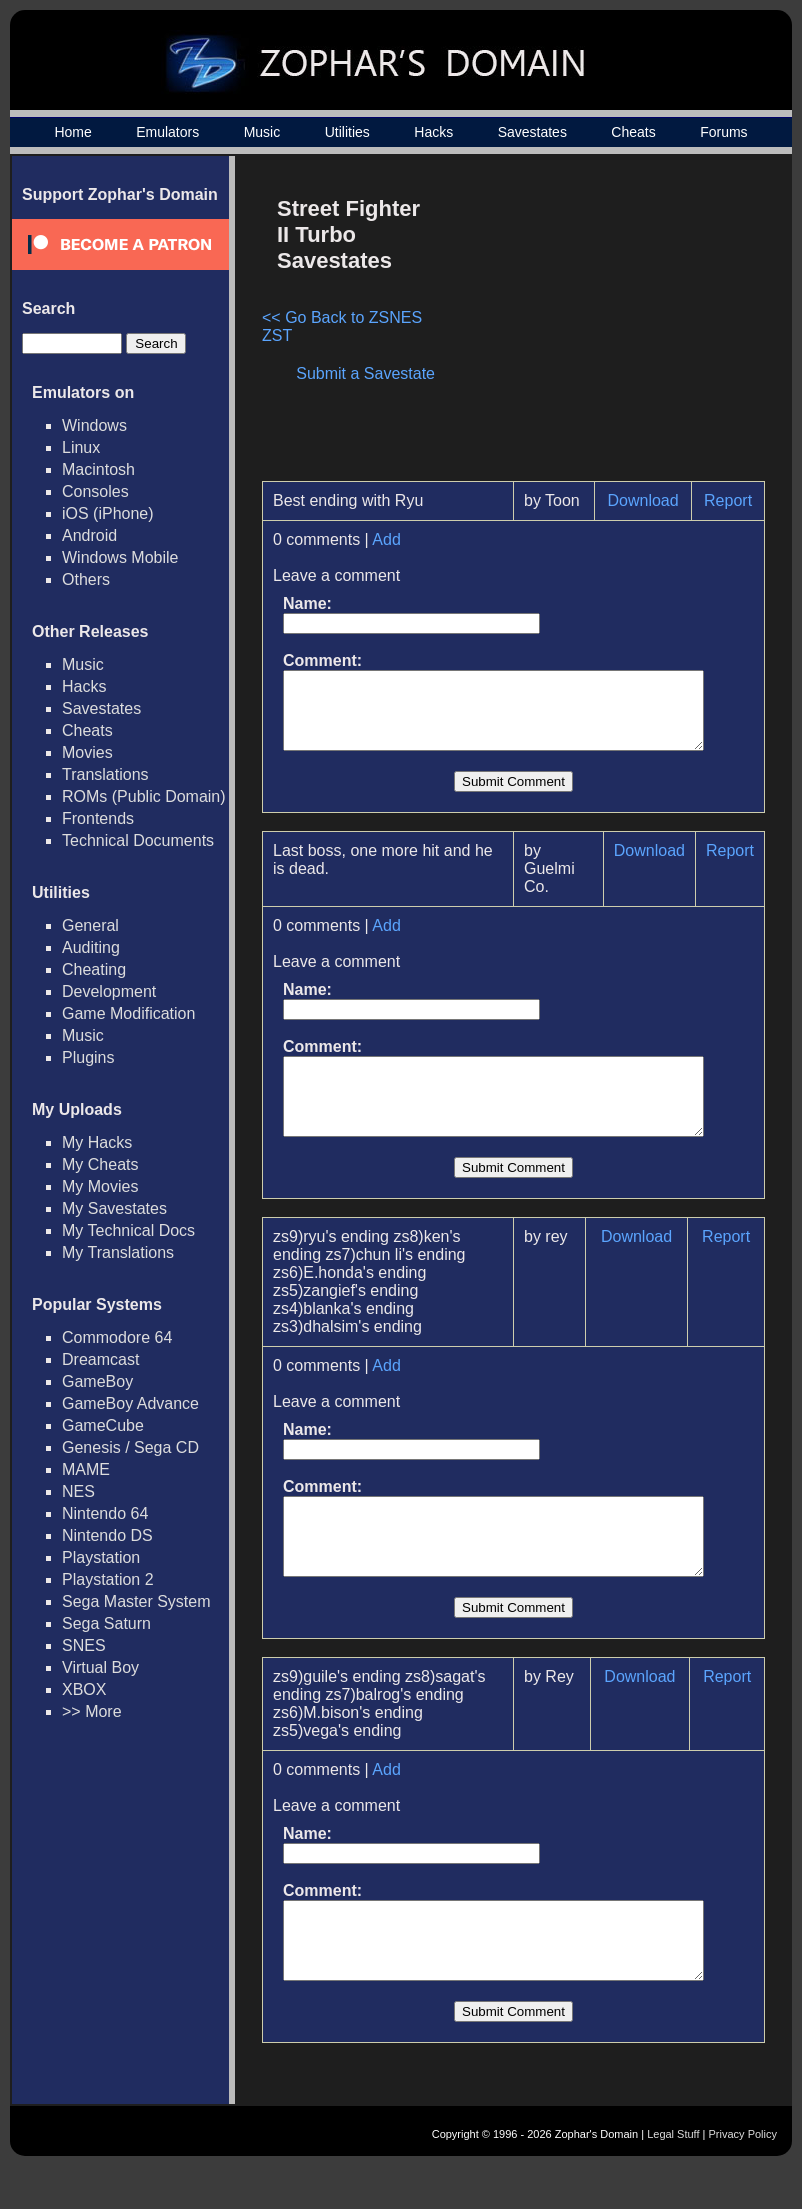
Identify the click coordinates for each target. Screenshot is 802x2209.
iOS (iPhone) (108, 513)
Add (386, 539)
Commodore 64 (117, 1337)
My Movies (100, 1186)
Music (262, 132)
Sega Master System (136, 1601)
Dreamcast (100, 1359)
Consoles (95, 491)
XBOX (84, 1689)
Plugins (88, 1057)
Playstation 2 (108, 1579)
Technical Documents (138, 840)
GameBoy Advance (130, 1403)
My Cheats (100, 1164)
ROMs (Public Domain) (144, 796)
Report (737, 500)
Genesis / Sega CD (130, 1447)
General (90, 925)
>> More (92, 1711)
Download (650, 500)
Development (109, 991)
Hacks (433, 132)
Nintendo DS (107, 1535)
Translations (105, 774)
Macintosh (98, 469)
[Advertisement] (605, 326)
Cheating (94, 969)
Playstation (101, 1557)
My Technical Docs (128, 1230)
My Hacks (97, 1142)
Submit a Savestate (375, 373)
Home (72, 132)
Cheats (633, 132)
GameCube (103, 1425)
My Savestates (114, 1208)
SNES (84, 1645)
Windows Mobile (120, 557)
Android (89, 535)
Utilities (347, 132)
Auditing (91, 947)
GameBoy (97, 1381)
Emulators (167, 132)
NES (78, 1491)
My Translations (118, 1252)
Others (86, 579)
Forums (723, 132)
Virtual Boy (100, 1667)
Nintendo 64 (105, 1513)
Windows (94, 425)
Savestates (532, 132)
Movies (87, 752)
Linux (81, 447)
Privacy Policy (743, 2176)
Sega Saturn (106, 1623)
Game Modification (128, 1013)
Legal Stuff (673, 2176)
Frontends (98, 818)
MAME (86, 1469)
